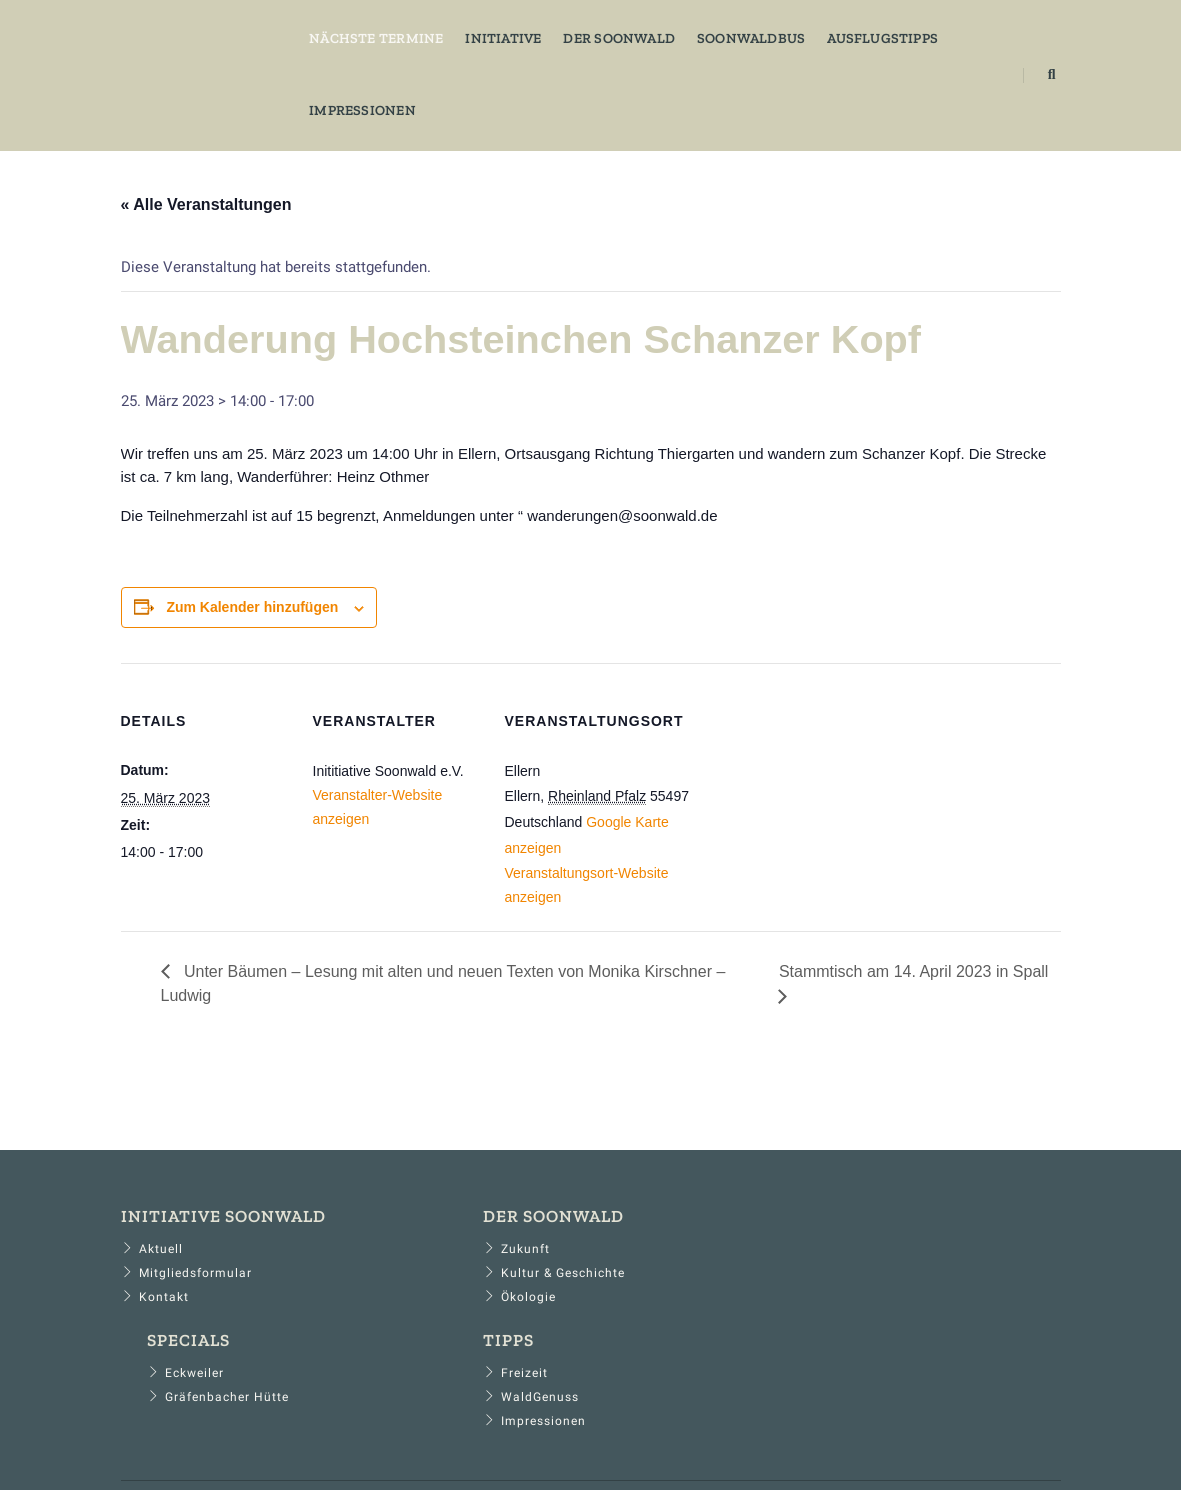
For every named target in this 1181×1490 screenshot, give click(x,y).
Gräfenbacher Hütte (707, 1284)
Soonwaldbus (726, 35)
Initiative (479, 35)
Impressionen (338, 107)
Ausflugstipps (858, 35)
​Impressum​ (397, 1430)
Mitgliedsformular (186, 1284)
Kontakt (155, 1308)
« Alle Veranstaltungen (206, 202)
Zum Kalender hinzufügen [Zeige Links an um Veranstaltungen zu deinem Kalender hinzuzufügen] (252, 613)
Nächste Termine (352, 35)
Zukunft (426, 1260)
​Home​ (213, 1430)
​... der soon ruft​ (1004, 1430)
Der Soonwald (595, 35)
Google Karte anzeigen (576, 855)
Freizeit (910, 1260)
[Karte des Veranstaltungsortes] (802, 803)
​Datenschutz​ (295, 1430)
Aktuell (152, 1260)
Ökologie (429, 1308)
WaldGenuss (926, 1284)
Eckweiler (674, 1260)
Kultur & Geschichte (464, 1284)
